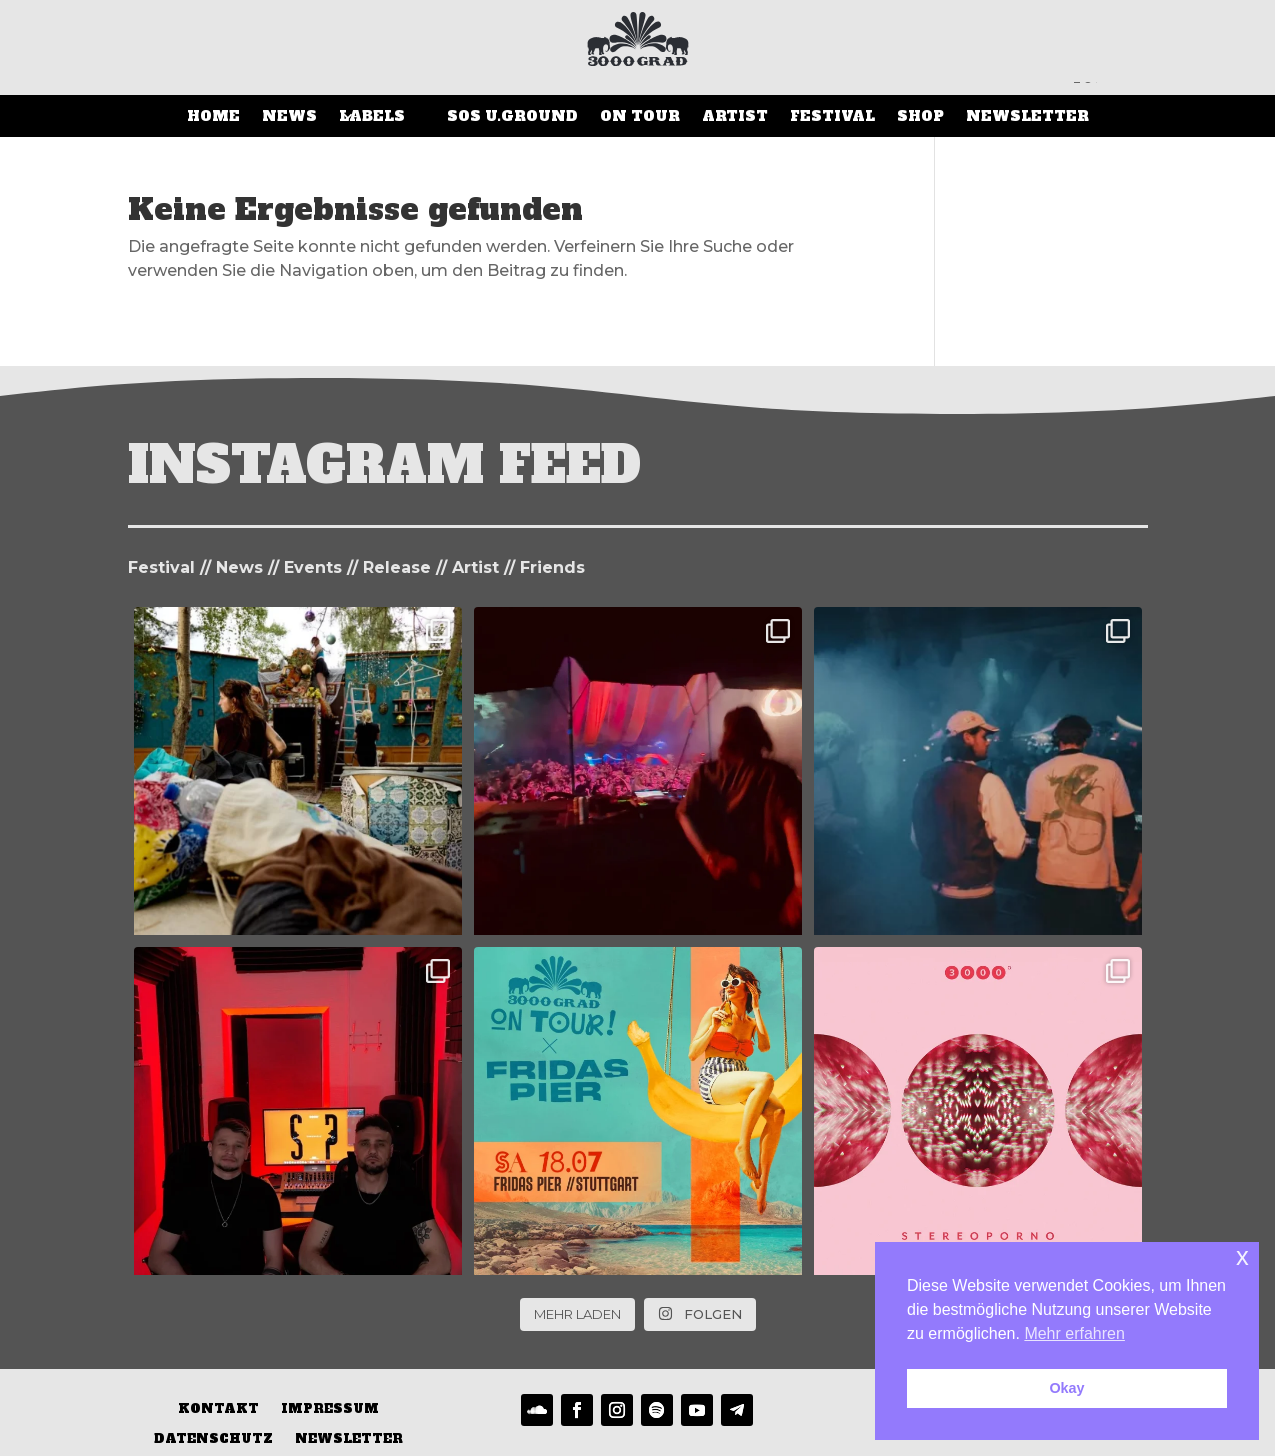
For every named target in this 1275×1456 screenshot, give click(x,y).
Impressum (330, 1405)
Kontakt (218, 1405)
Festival (832, 113)
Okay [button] (1066, 1388)
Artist (735, 113)
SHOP (920, 113)
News (289, 113)
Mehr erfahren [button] (1074, 1333)
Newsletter (1027, 113)
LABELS (372, 113)
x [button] (1242, 1256)
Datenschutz (213, 1435)
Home (213, 113)
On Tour (640, 113)
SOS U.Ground (512, 113)
